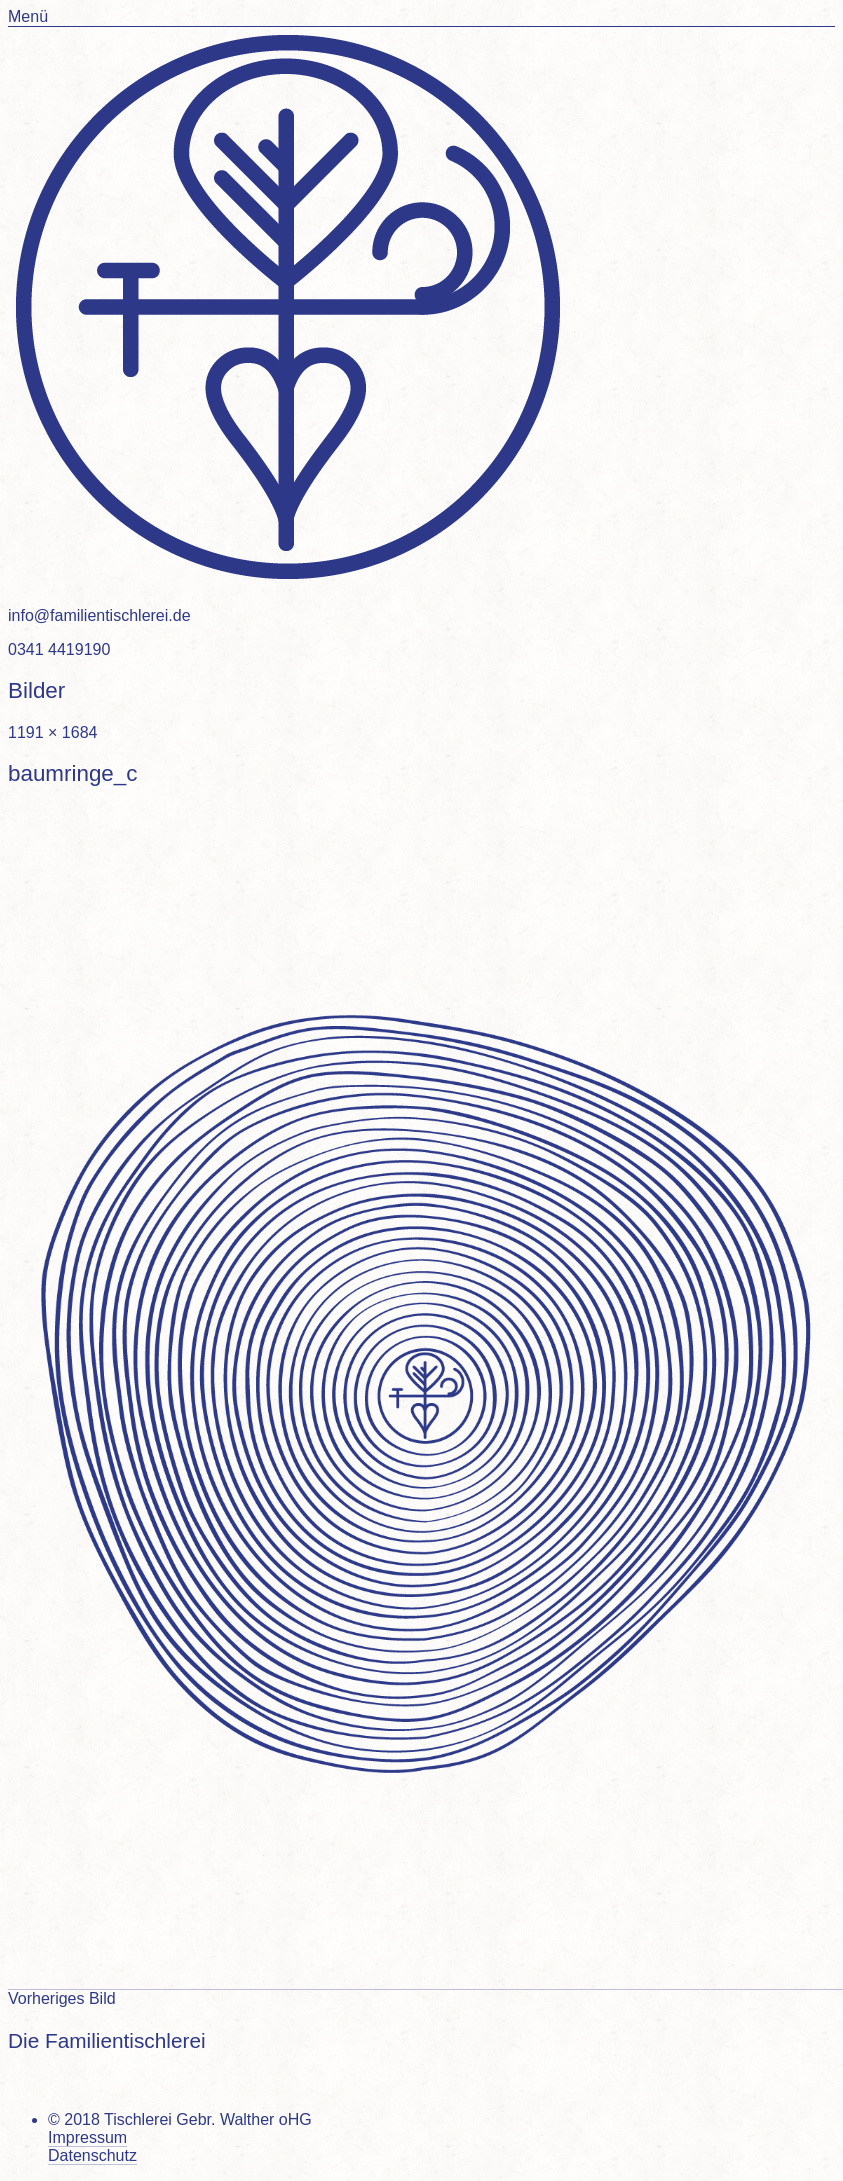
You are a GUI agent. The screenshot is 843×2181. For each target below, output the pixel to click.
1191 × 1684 (52, 732)
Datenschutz (92, 2155)
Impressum (87, 2137)
